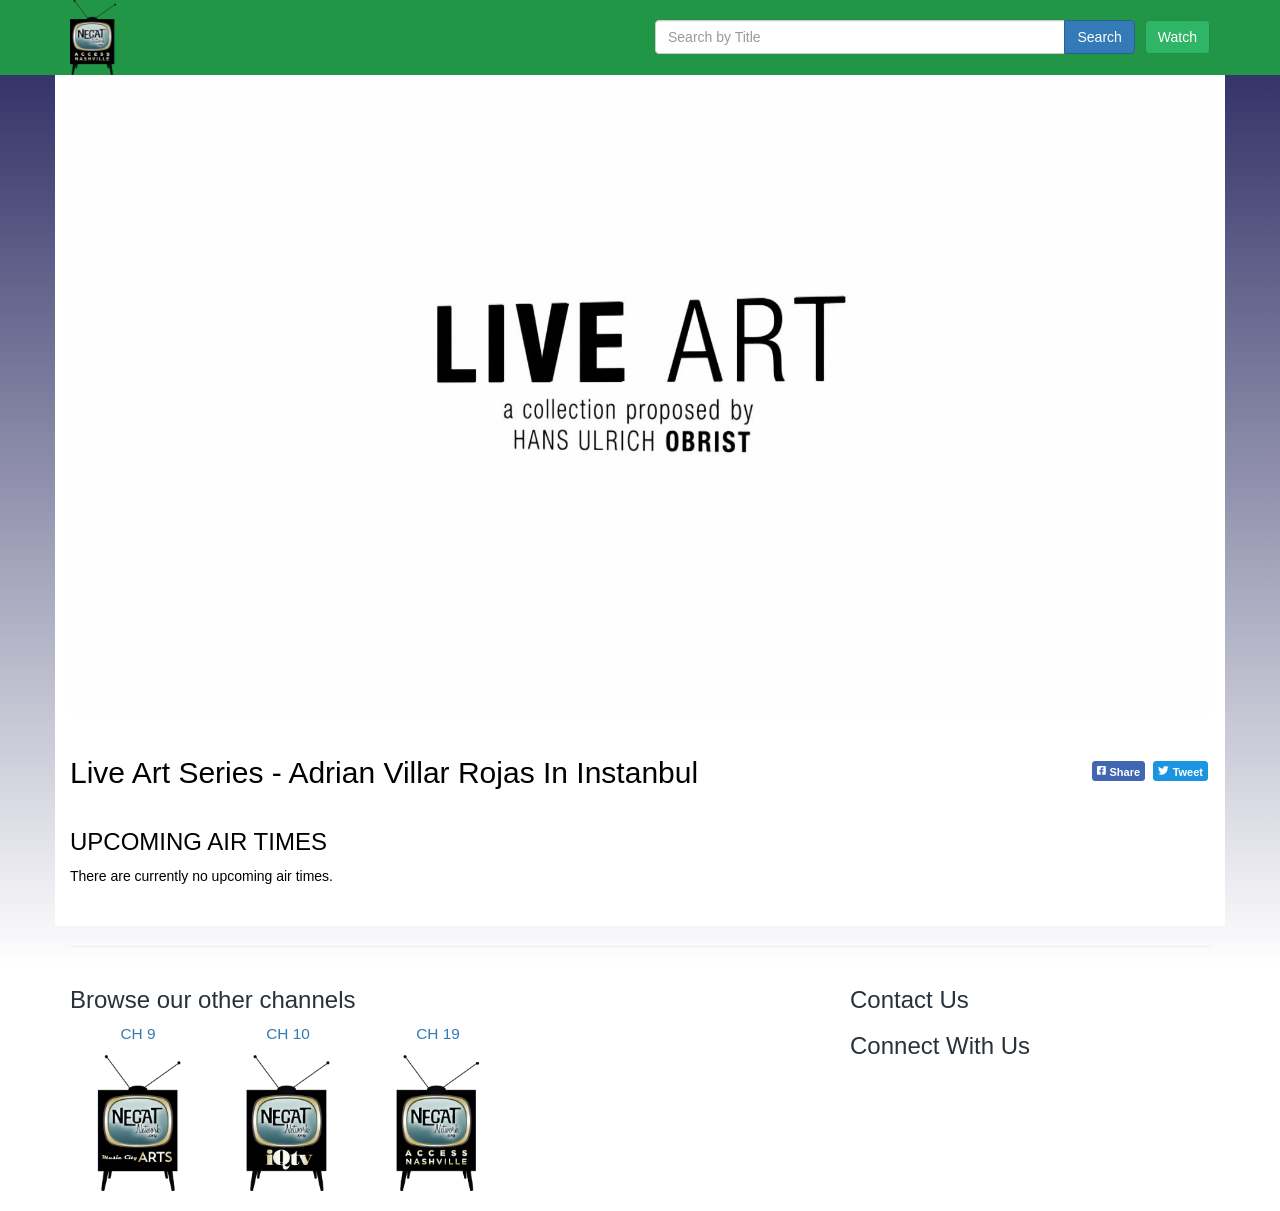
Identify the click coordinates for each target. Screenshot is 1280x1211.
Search (1099, 37)
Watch (1177, 37)
